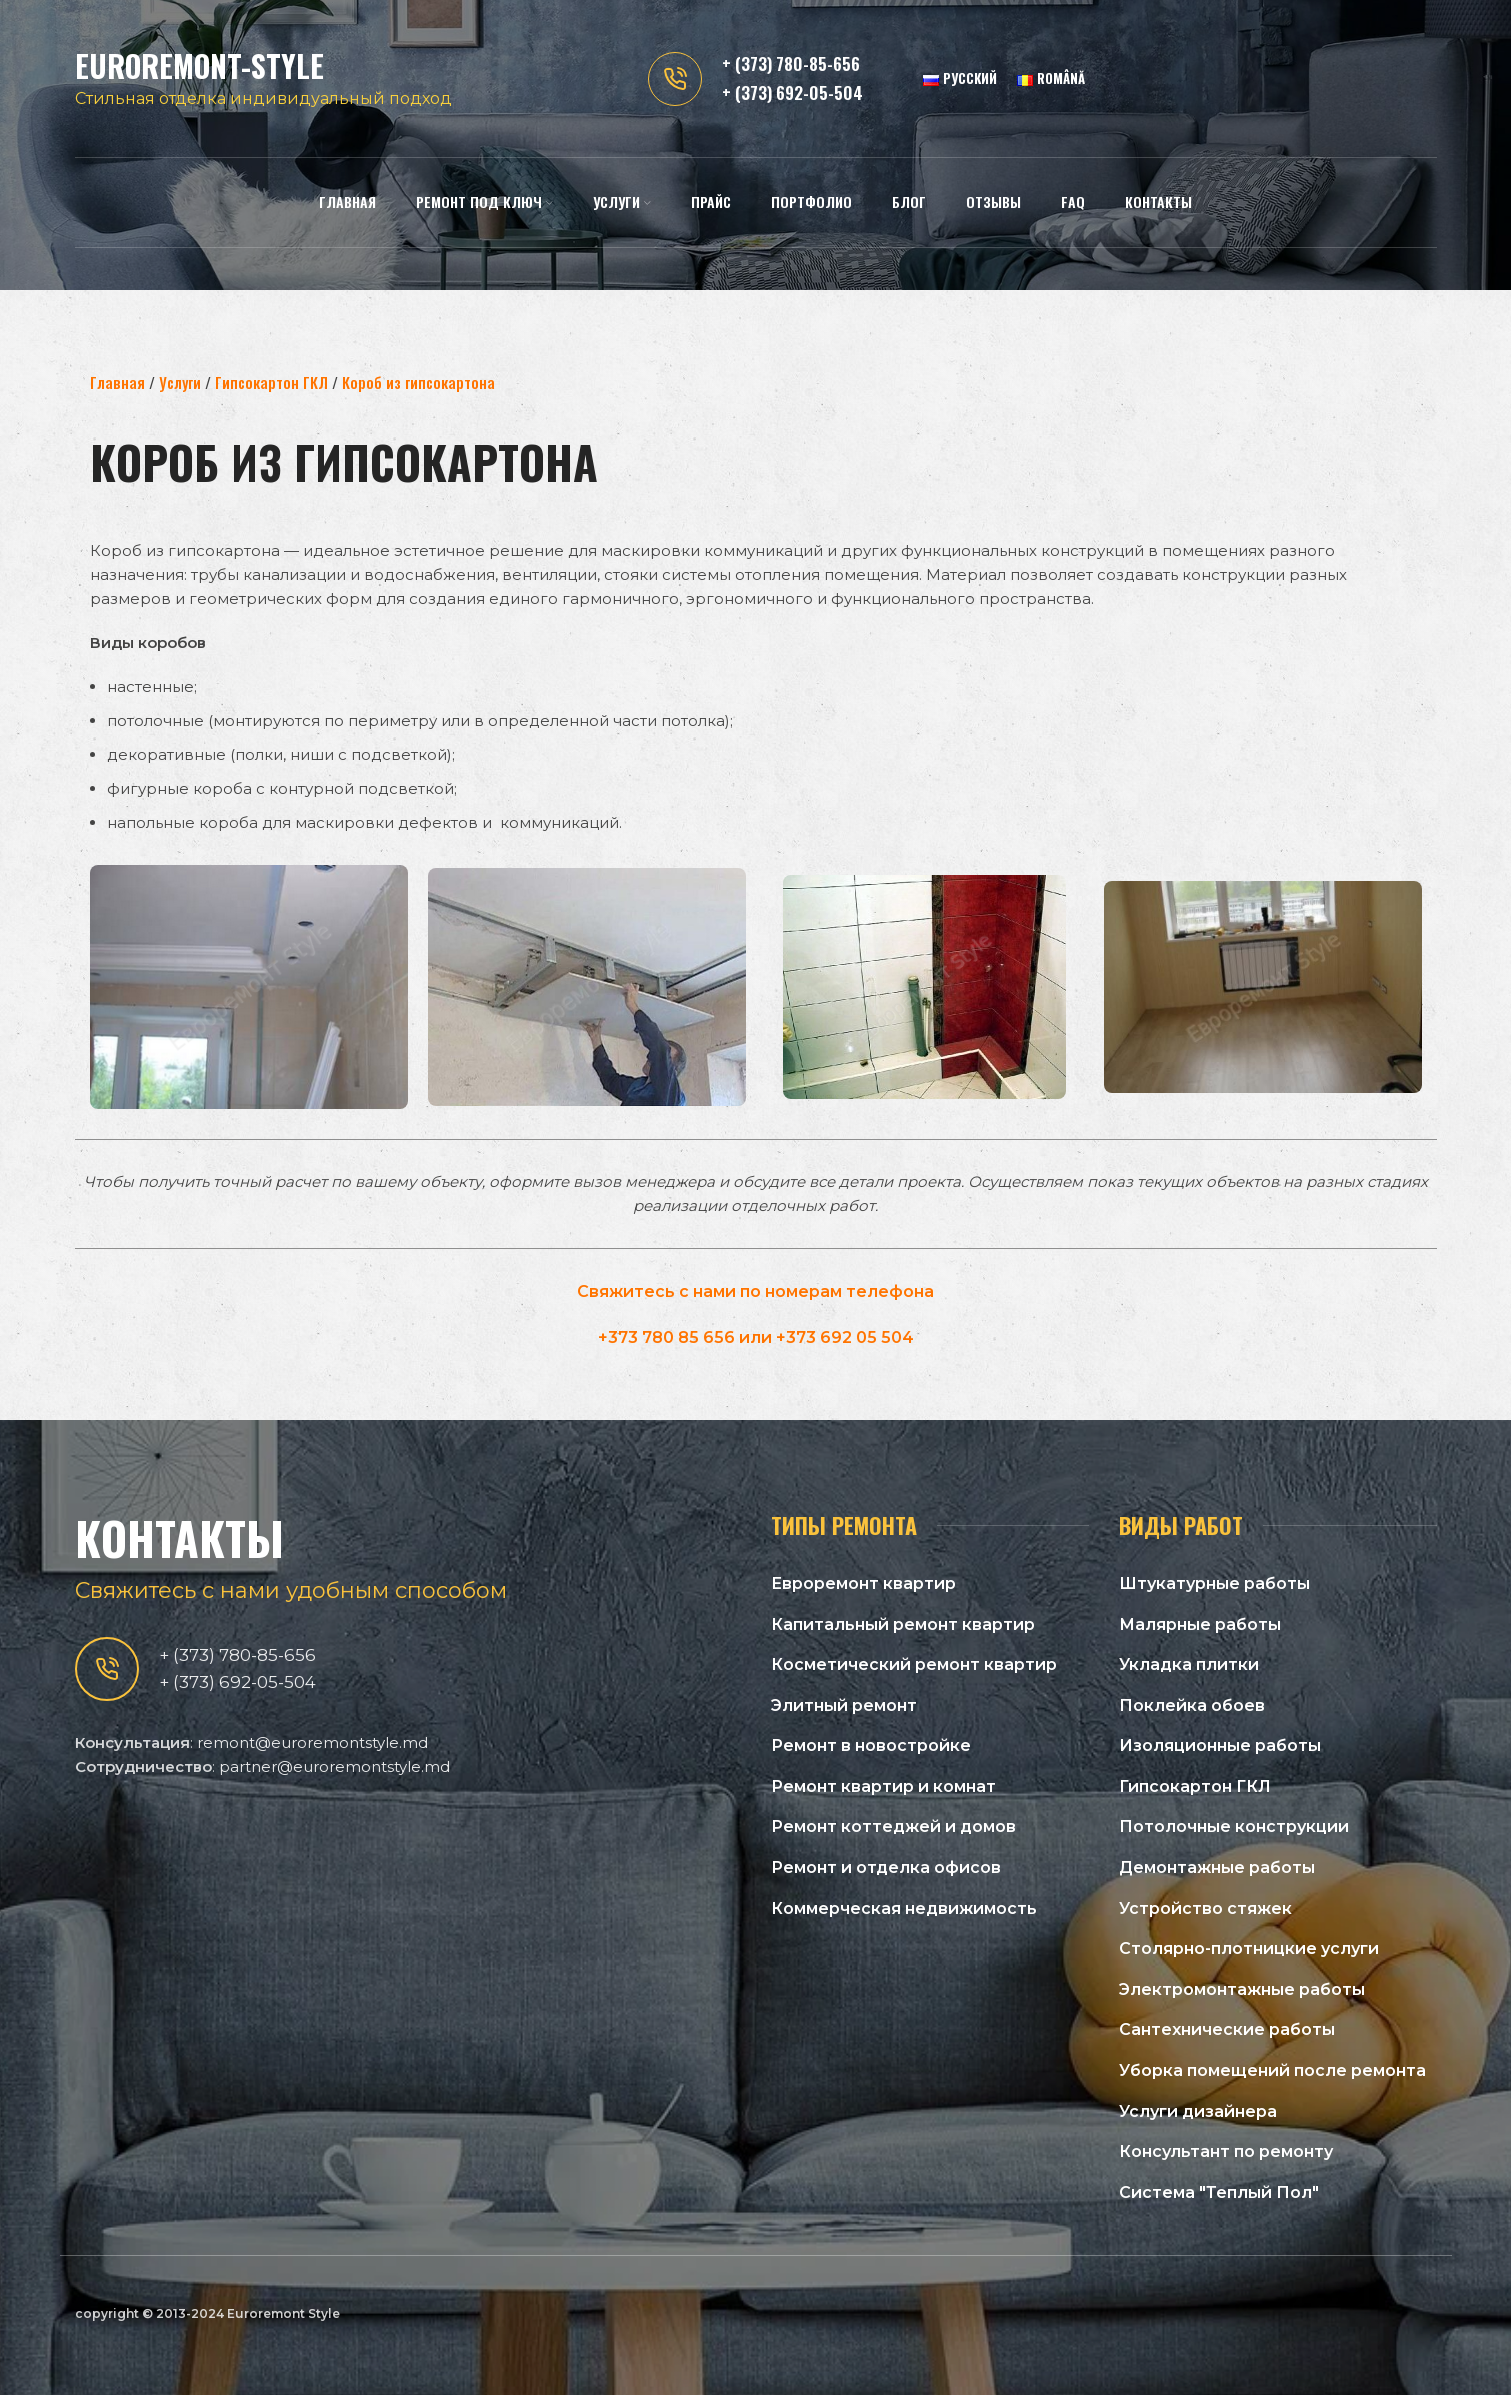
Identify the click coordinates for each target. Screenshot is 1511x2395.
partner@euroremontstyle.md (334, 1766)
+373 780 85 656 (666, 1337)
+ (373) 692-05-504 (792, 93)
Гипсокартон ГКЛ (271, 382)
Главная (117, 382)
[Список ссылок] (930, 1584)
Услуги (180, 382)
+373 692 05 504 (845, 1337)
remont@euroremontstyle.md (312, 1742)
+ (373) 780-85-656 (791, 64)
